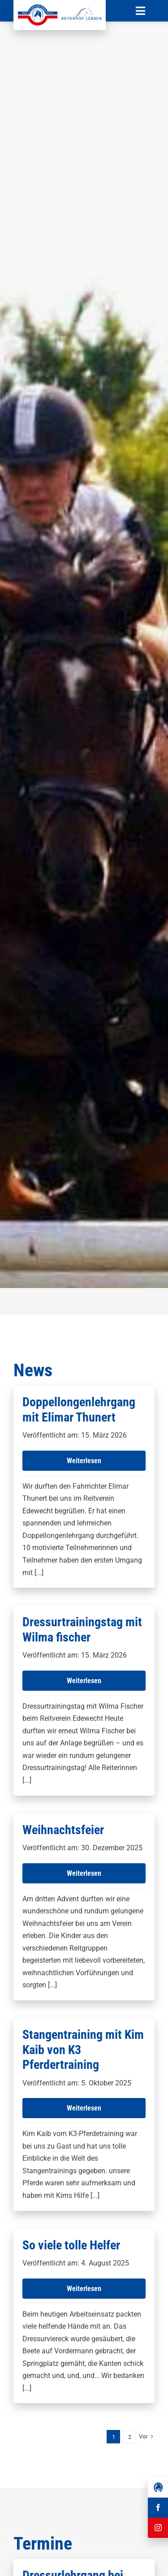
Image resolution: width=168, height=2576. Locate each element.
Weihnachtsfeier (63, 1829)
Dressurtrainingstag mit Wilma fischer (82, 1630)
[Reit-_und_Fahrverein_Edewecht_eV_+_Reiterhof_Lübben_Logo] (59, 8)
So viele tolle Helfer (71, 2245)
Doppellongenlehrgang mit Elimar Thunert (78, 1410)
